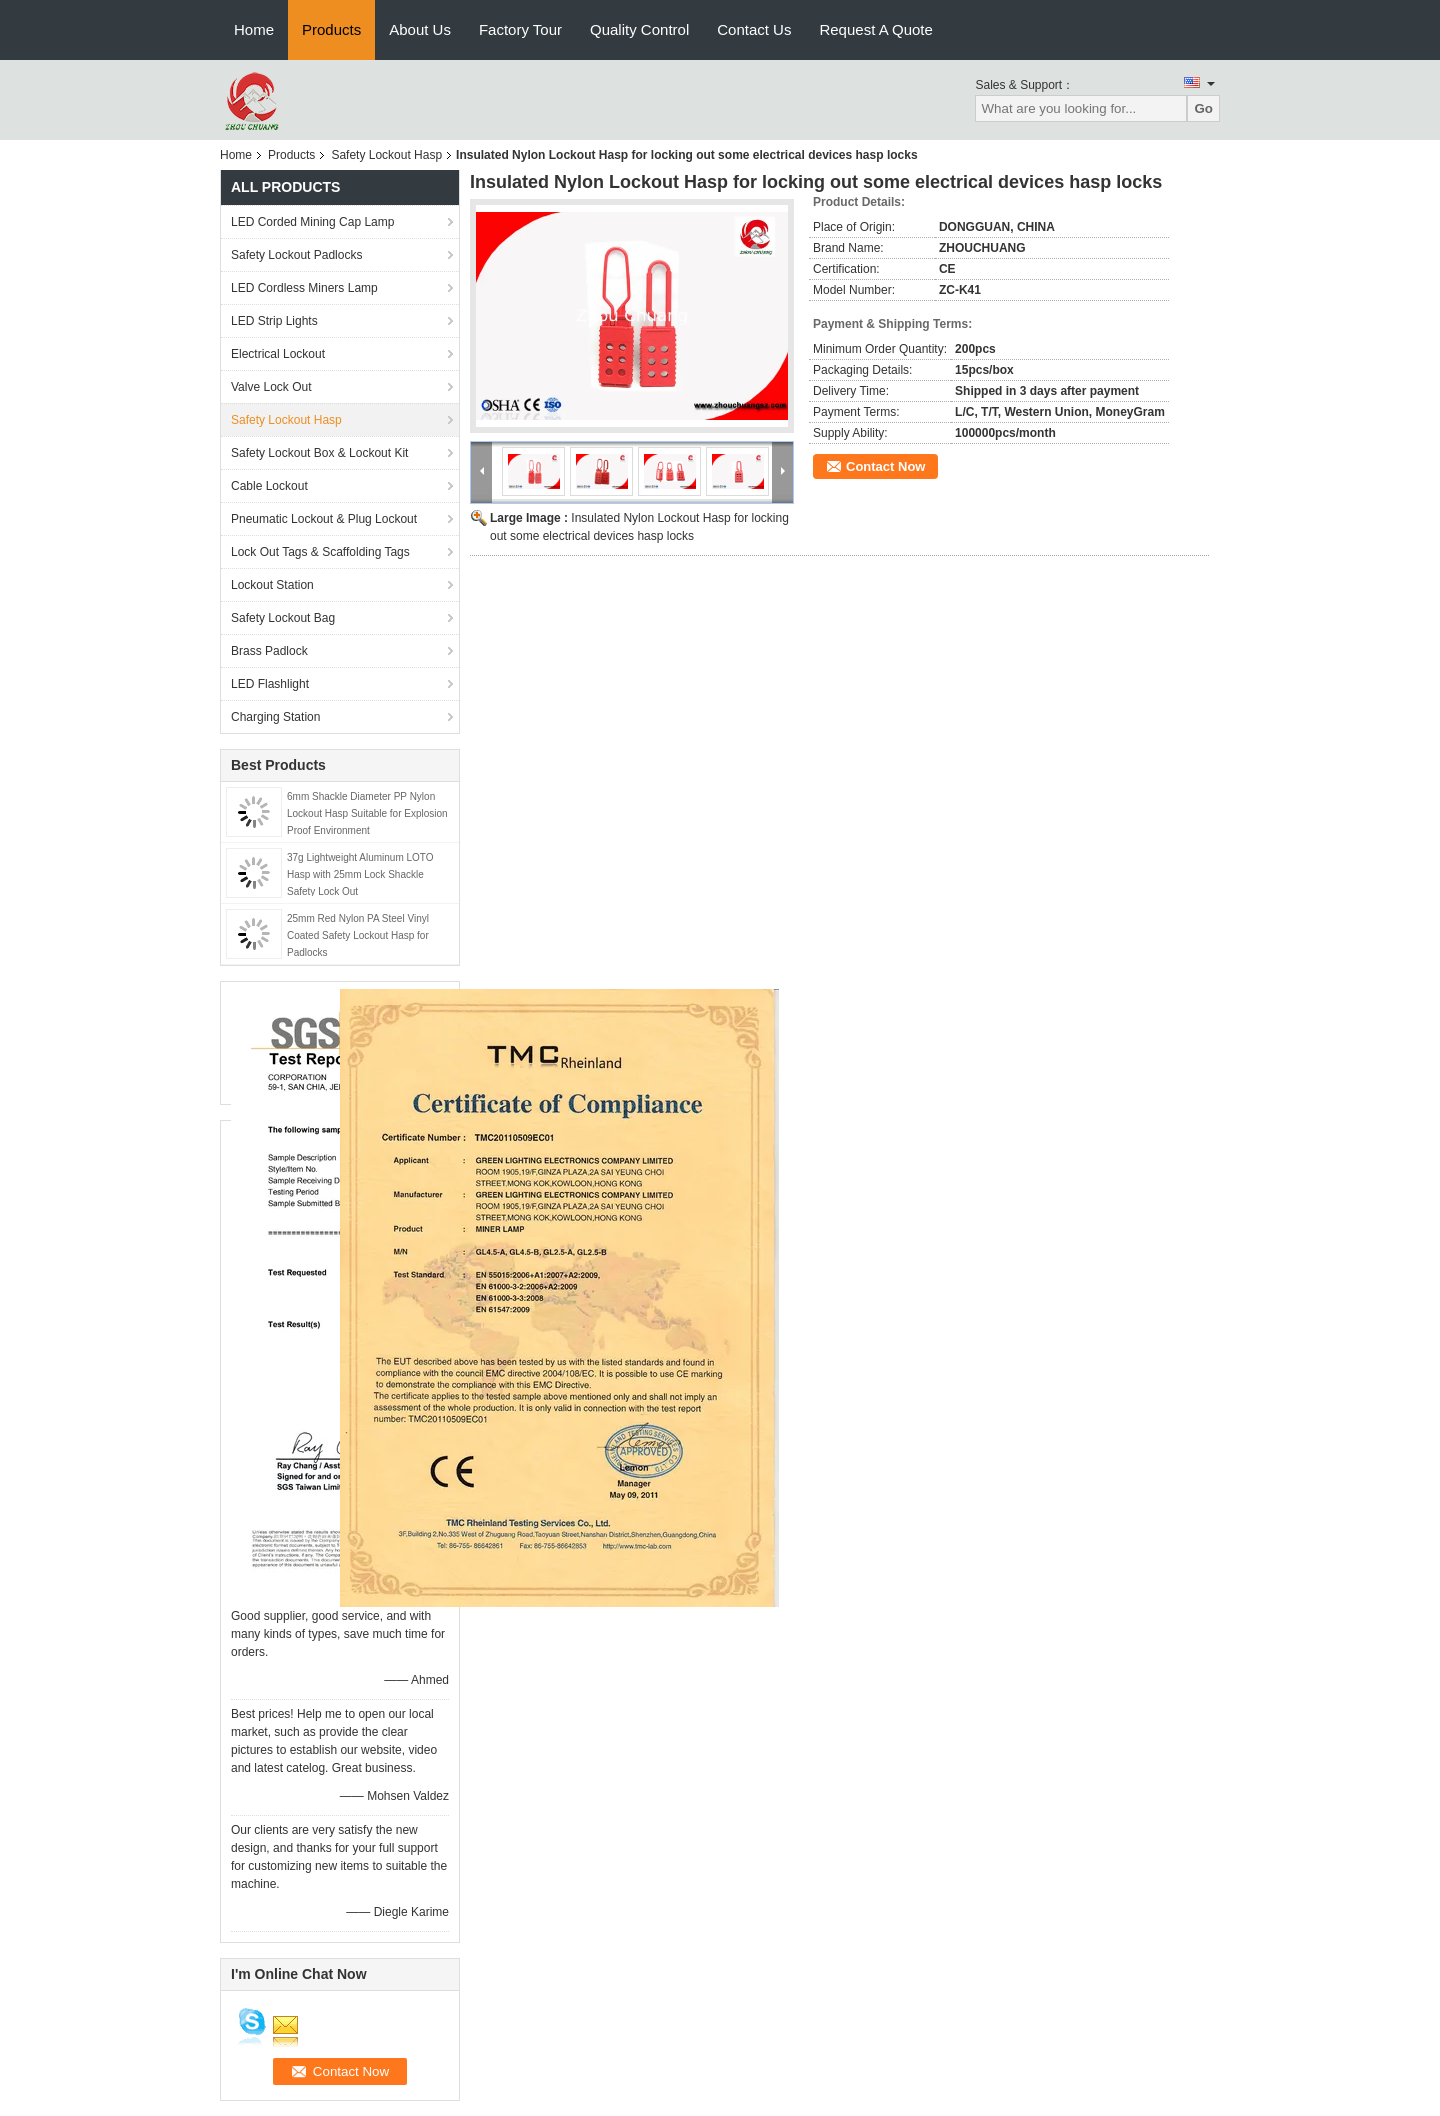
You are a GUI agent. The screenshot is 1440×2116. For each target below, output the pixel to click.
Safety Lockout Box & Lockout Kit (319, 453)
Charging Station (275, 717)
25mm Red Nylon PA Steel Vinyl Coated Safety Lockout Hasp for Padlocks (358, 935)
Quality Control (639, 29)
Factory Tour (520, 29)
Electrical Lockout (278, 354)
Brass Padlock (269, 651)
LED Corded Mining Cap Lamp (312, 222)
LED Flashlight (270, 684)
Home (254, 29)
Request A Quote (875, 29)
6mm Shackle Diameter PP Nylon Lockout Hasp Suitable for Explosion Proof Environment (367, 813)
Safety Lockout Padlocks (296, 255)
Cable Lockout (269, 486)
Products (331, 29)
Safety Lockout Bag (283, 618)
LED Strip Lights (274, 321)
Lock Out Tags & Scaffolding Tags (320, 552)
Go (1203, 108)
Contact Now (885, 466)
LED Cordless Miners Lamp (304, 288)
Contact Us (754, 29)
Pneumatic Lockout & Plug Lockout (324, 519)
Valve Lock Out (271, 387)
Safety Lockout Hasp (386, 155)
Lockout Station (272, 585)
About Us (420, 29)
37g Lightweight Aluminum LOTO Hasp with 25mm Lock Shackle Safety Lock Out (360, 874)
